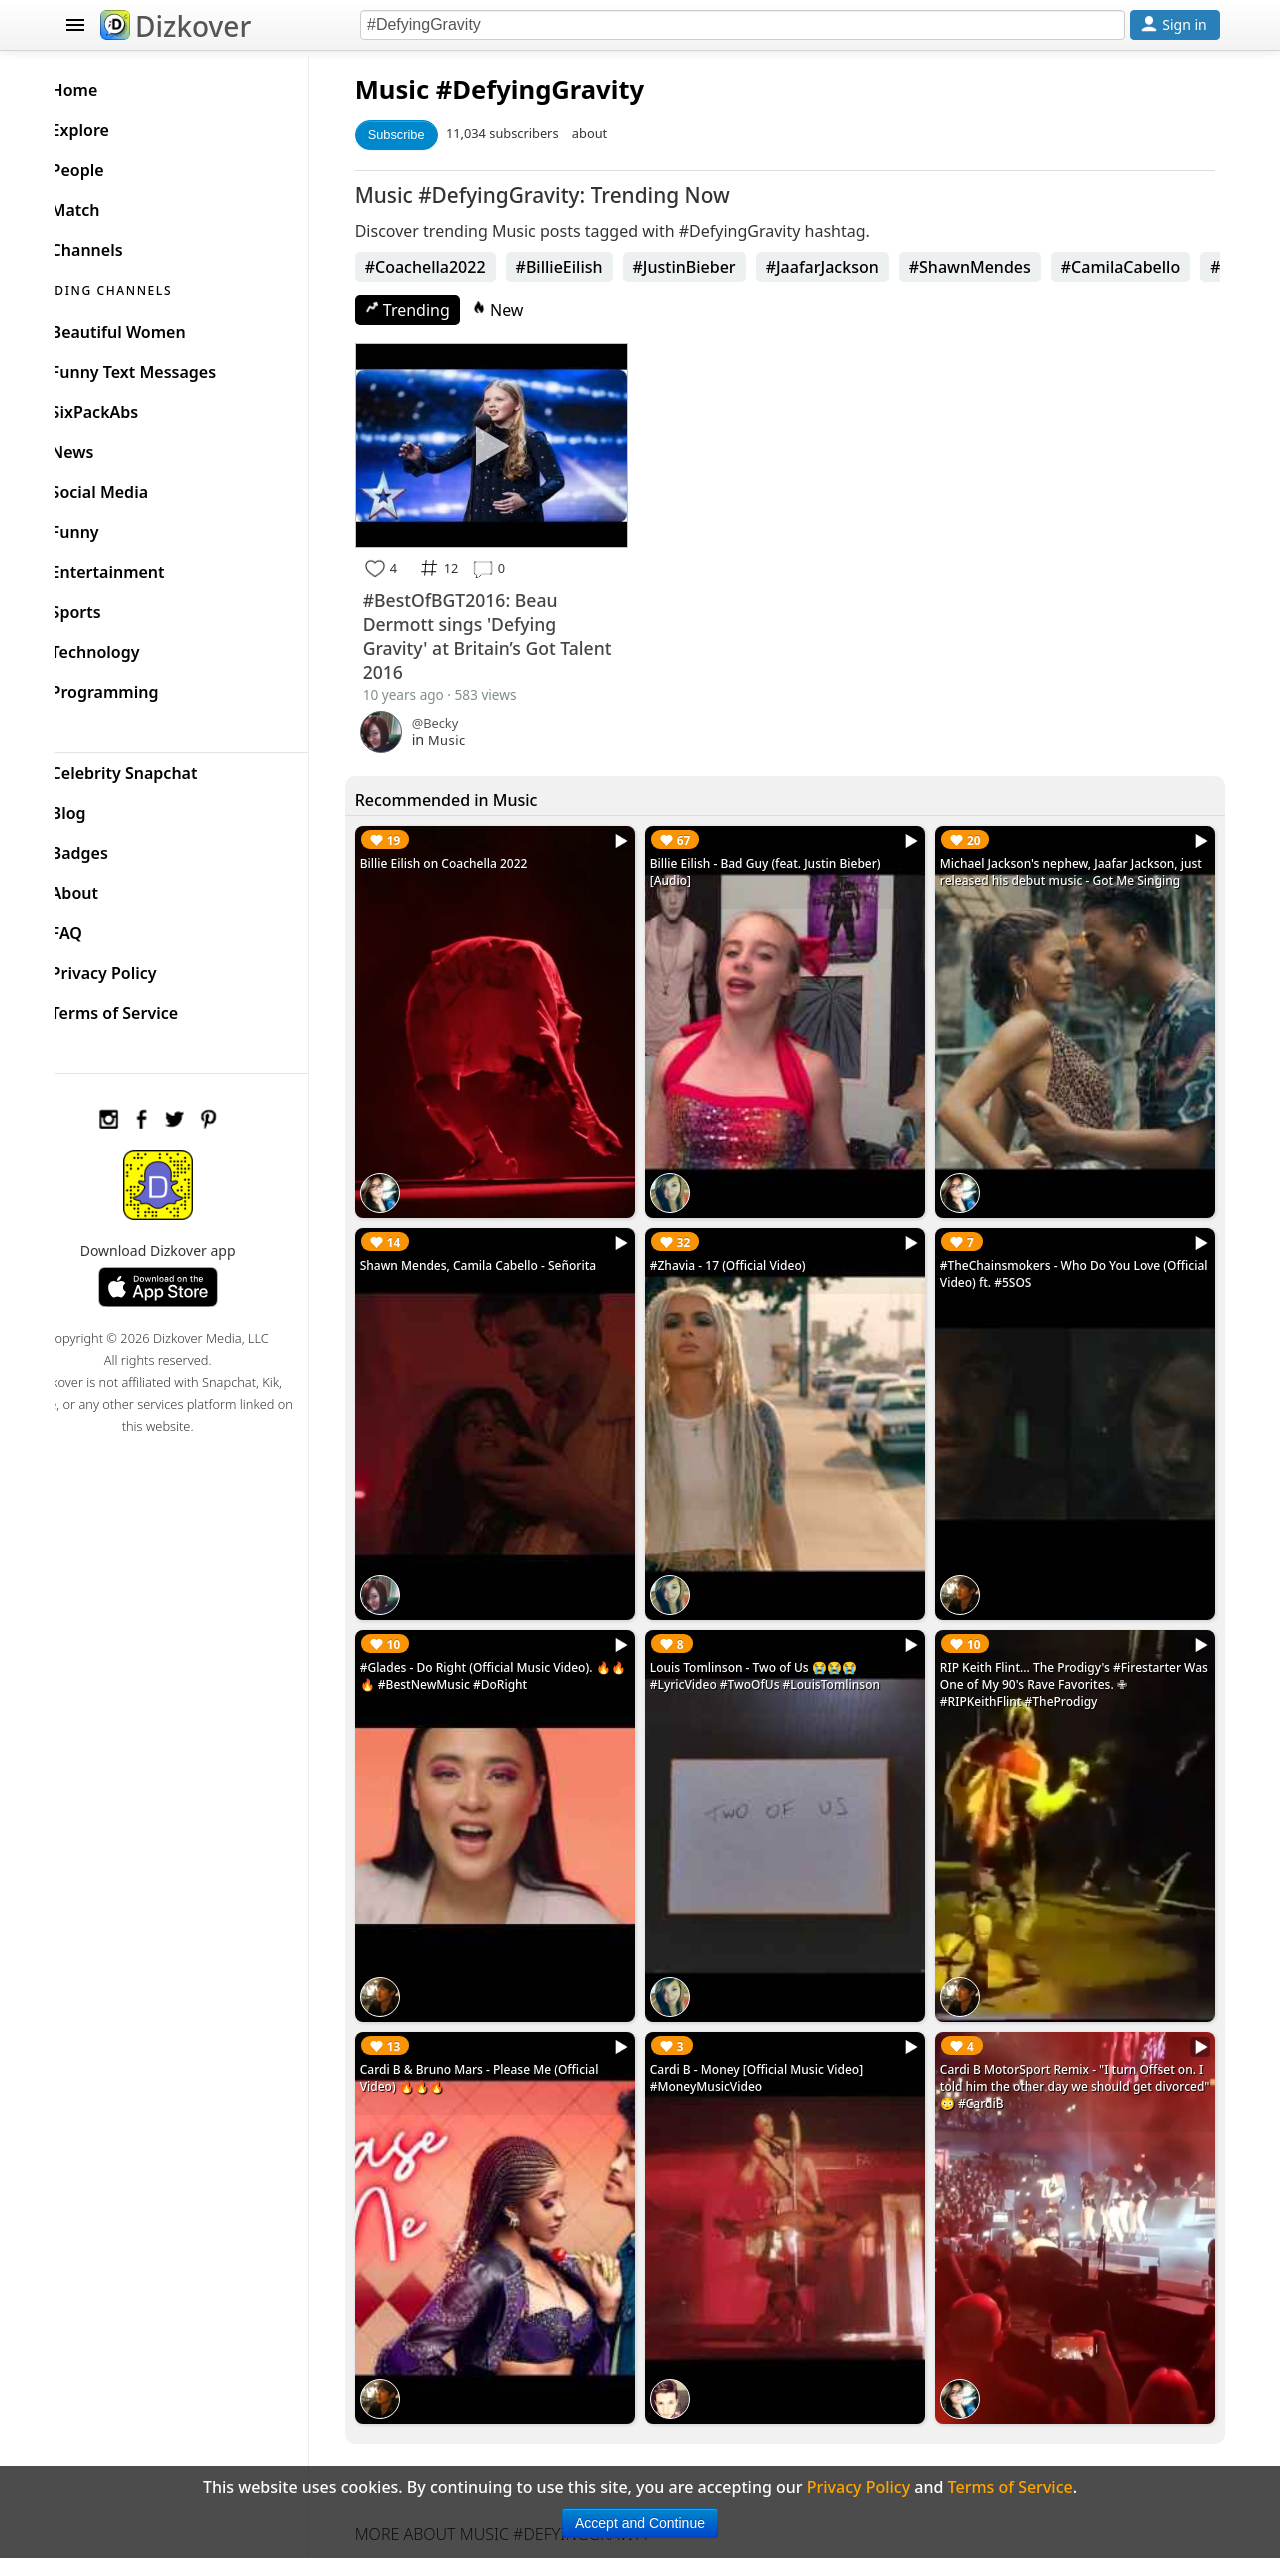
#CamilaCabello (1150, 267)
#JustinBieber (714, 267)
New (528, 310)
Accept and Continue (640, 2523)
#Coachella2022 (455, 267)
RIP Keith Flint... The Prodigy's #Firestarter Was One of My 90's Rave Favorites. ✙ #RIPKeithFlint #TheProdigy (1070, 1648)
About (106, 888)
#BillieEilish (589, 267)
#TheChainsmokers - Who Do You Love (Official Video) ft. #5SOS (1060, 1252)
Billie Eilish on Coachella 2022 (474, 855)
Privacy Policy (136, 968)
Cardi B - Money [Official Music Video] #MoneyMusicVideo (776, 2028)
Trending (437, 310)
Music (422, 89)
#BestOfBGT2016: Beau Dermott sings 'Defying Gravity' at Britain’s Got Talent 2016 (490, 629)
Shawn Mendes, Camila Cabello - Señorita (508, 1243)
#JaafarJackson (852, 267)
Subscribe (426, 134)
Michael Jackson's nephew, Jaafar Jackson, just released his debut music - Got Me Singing (1069, 872)
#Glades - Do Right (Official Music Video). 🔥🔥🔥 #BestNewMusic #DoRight (515, 1640)
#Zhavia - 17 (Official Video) (748, 1243)
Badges (111, 848)
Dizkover (175, 26)
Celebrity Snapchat (156, 768)
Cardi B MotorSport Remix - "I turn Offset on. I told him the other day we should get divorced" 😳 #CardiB (1078, 2036)
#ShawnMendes (1000, 267)
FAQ (98, 928)
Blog (100, 808)
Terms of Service (146, 1008)
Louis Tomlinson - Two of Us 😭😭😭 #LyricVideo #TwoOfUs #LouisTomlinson (785, 1640)
